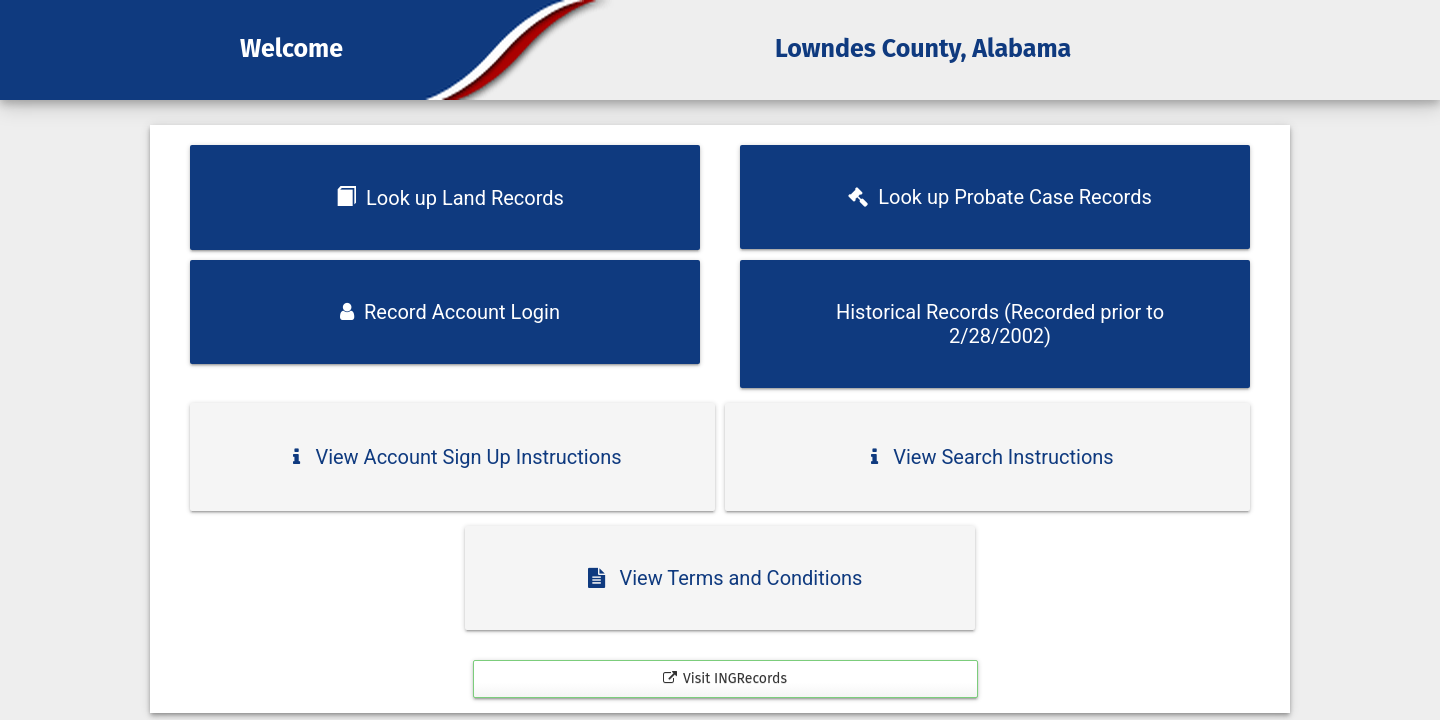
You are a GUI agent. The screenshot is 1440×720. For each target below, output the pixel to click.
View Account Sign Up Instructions (457, 457)
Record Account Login (450, 312)
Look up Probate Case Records (999, 197)
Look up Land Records (450, 198)
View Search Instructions (992, 457)
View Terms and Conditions (725, 578)
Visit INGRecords (725, 678)
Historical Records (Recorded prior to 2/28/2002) (1000, 324)
